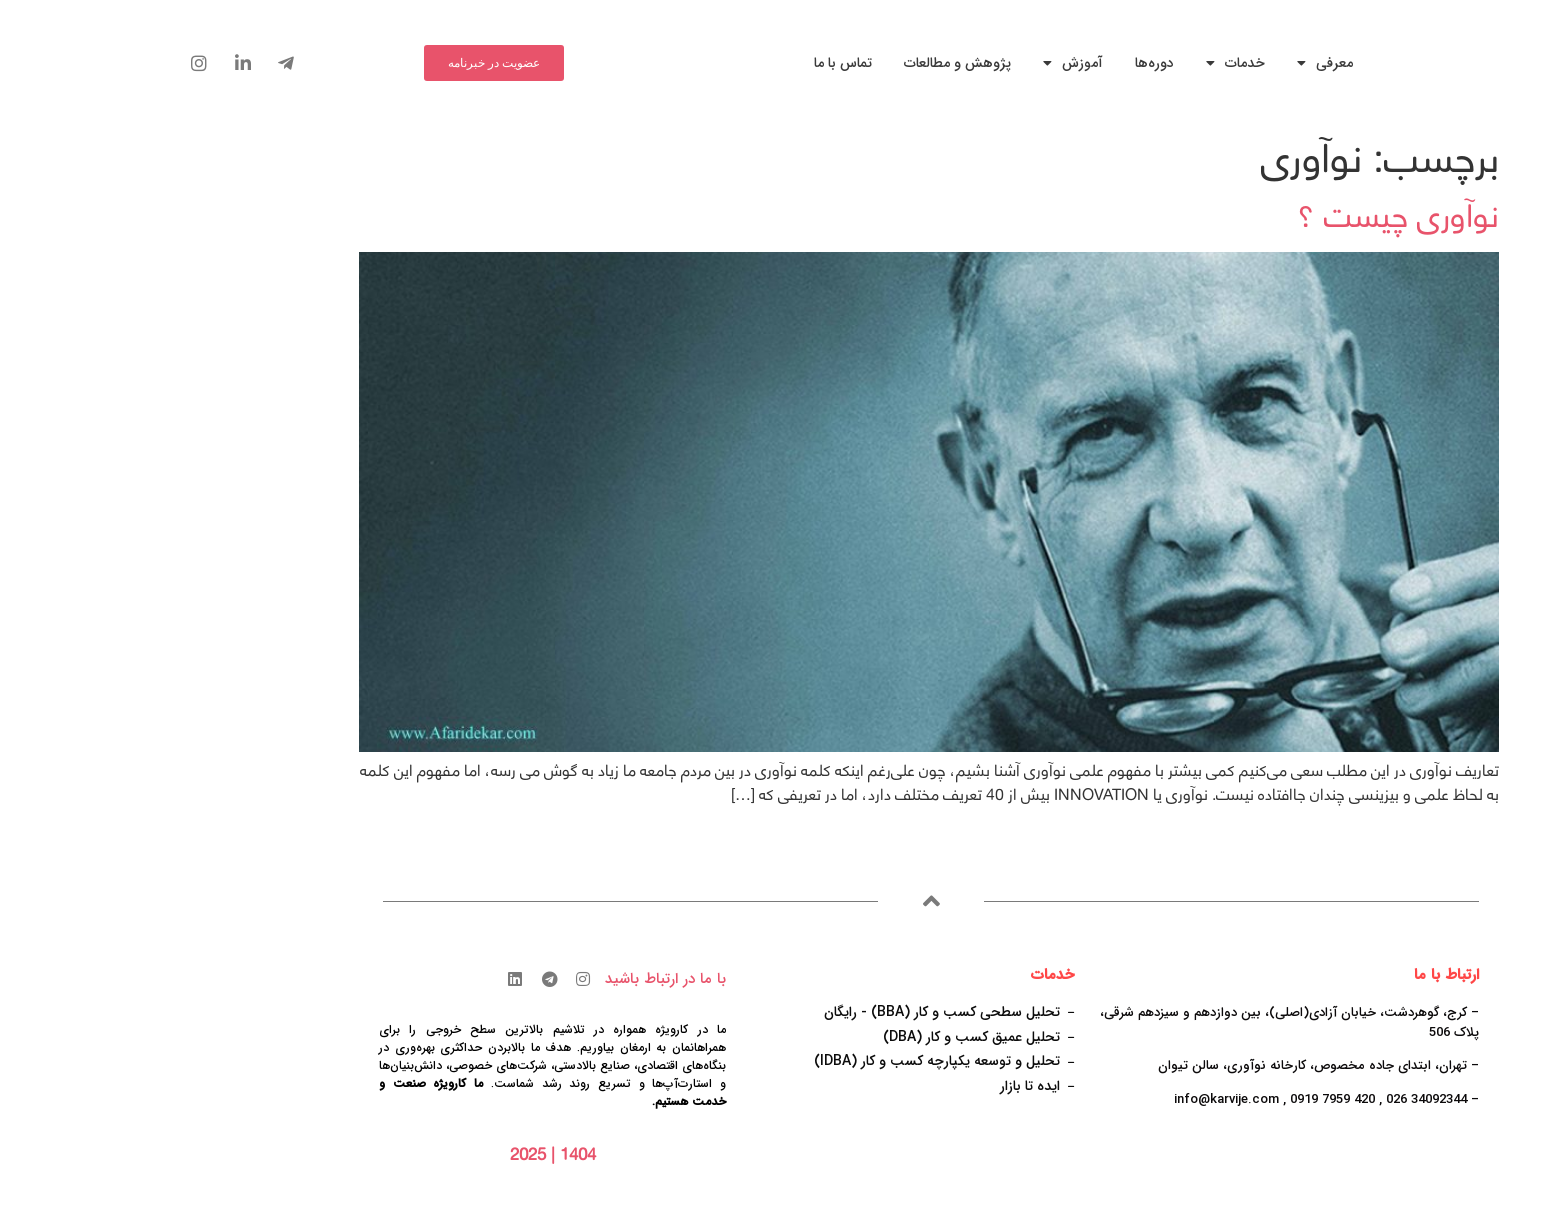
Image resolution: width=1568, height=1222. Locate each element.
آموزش (928, 63)
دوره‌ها (1009, 63)
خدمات (1090, 63)
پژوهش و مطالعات (812, 63)
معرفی (1180, 63)
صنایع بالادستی (447, 1065)
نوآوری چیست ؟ (1253, 215)
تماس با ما (698, 63)
